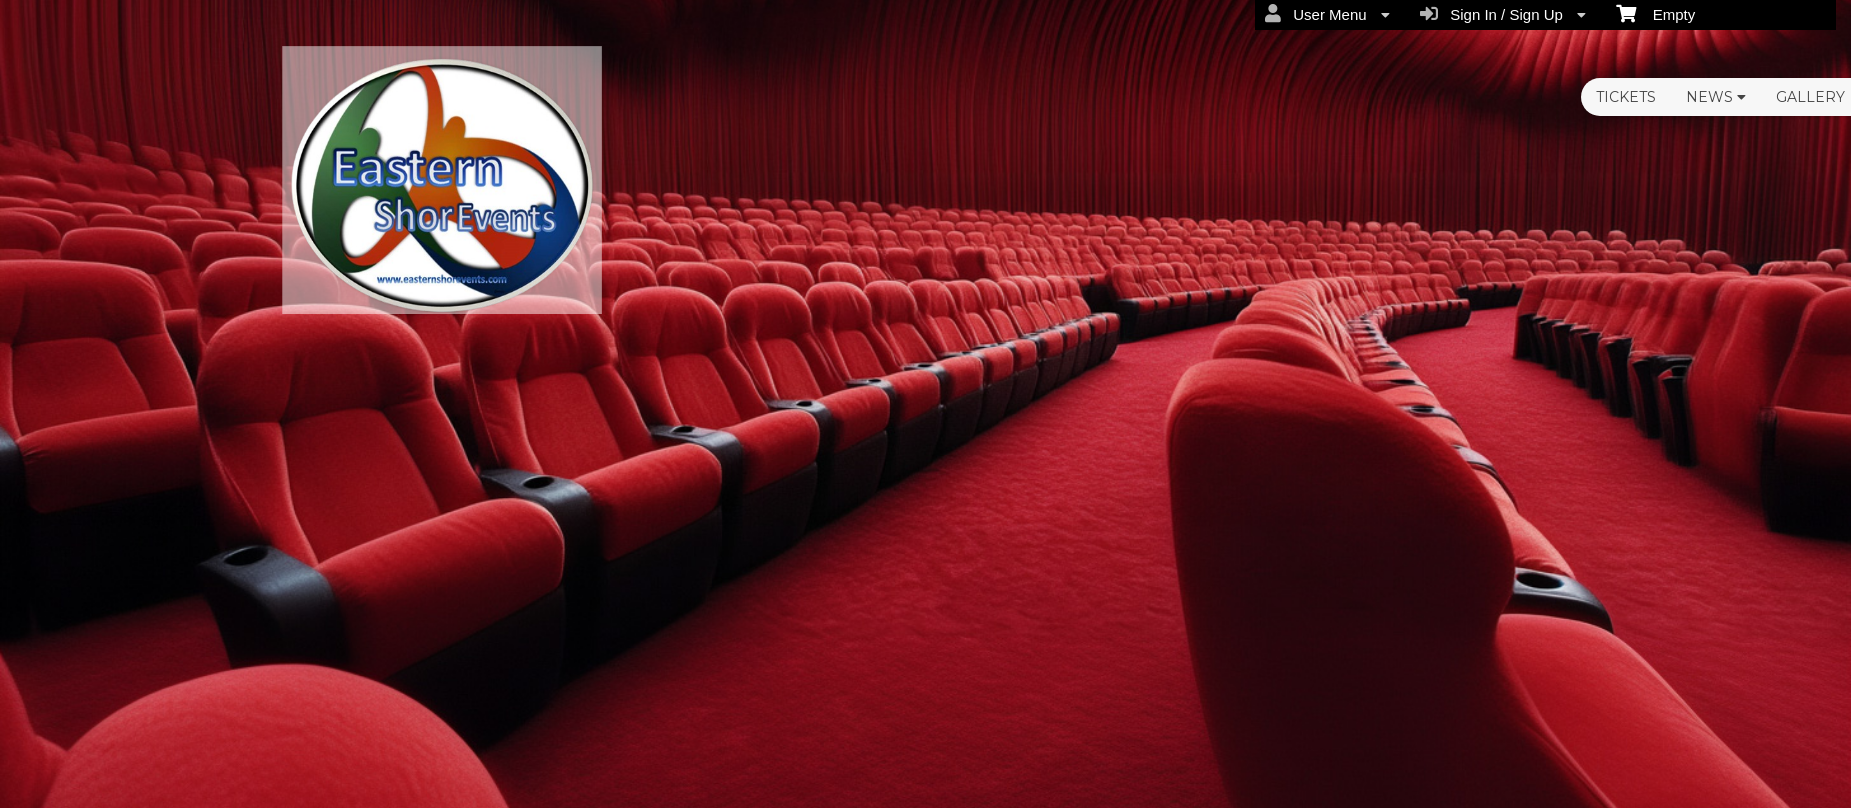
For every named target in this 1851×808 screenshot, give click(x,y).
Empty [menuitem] (1655, 13)
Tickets (1626, 97)
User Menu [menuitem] (1327, 14)
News (1716, 97)
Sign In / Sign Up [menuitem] (1503, 14)
